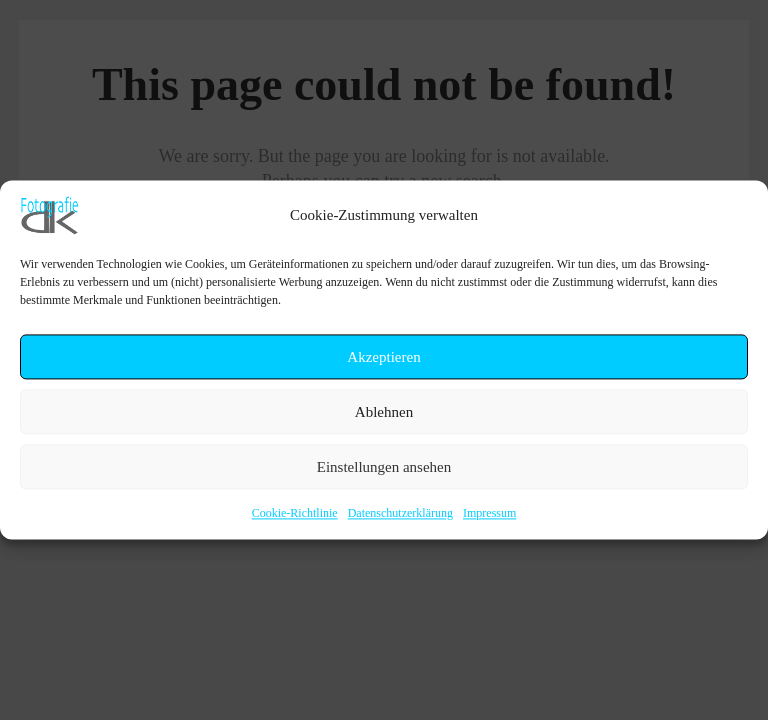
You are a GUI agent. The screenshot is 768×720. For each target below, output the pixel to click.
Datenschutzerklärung (400, 513)
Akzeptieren (383, 357)
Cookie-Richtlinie (295, 513)
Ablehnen (384, 412)
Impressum (489, 513)
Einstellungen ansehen (384, 467)
